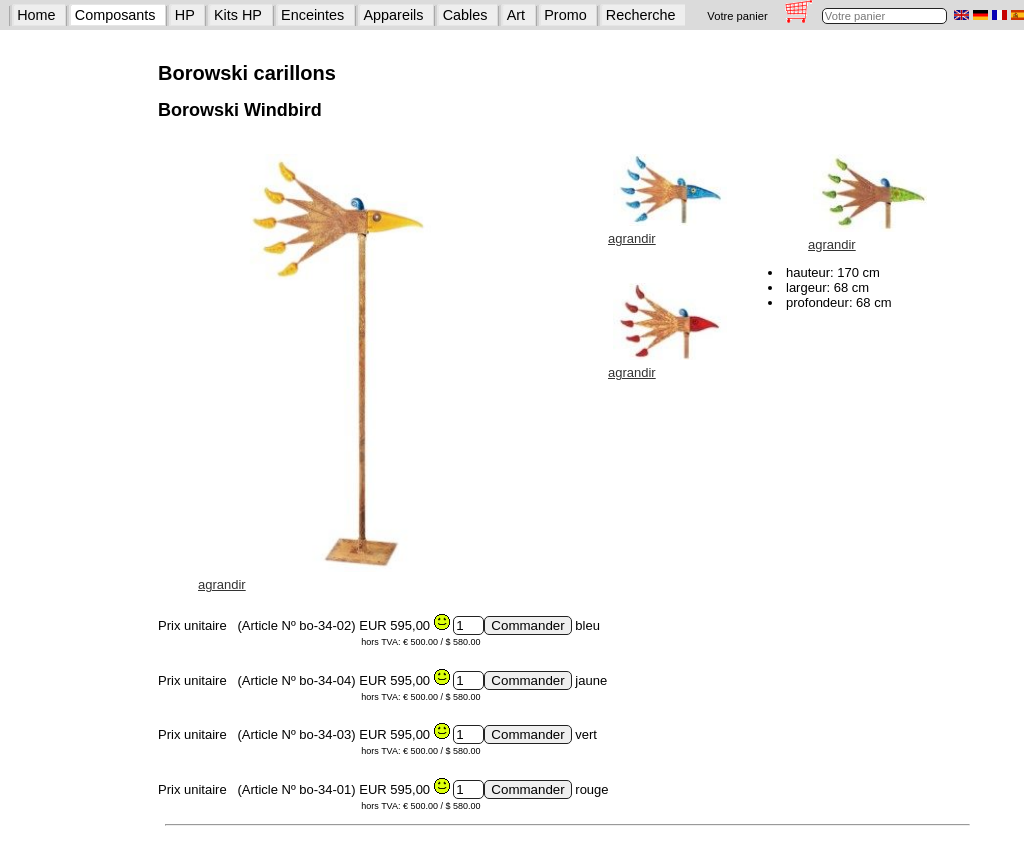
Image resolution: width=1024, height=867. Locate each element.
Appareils (394, 15)
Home (36, 15)
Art (516, 15)
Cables (465, 15)
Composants (115, 15)
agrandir (222, 584)
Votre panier (737, 16)
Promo (565, 15)
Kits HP (238, 15)
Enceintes (312, 15)
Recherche (641, 15)
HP (185, 15)
